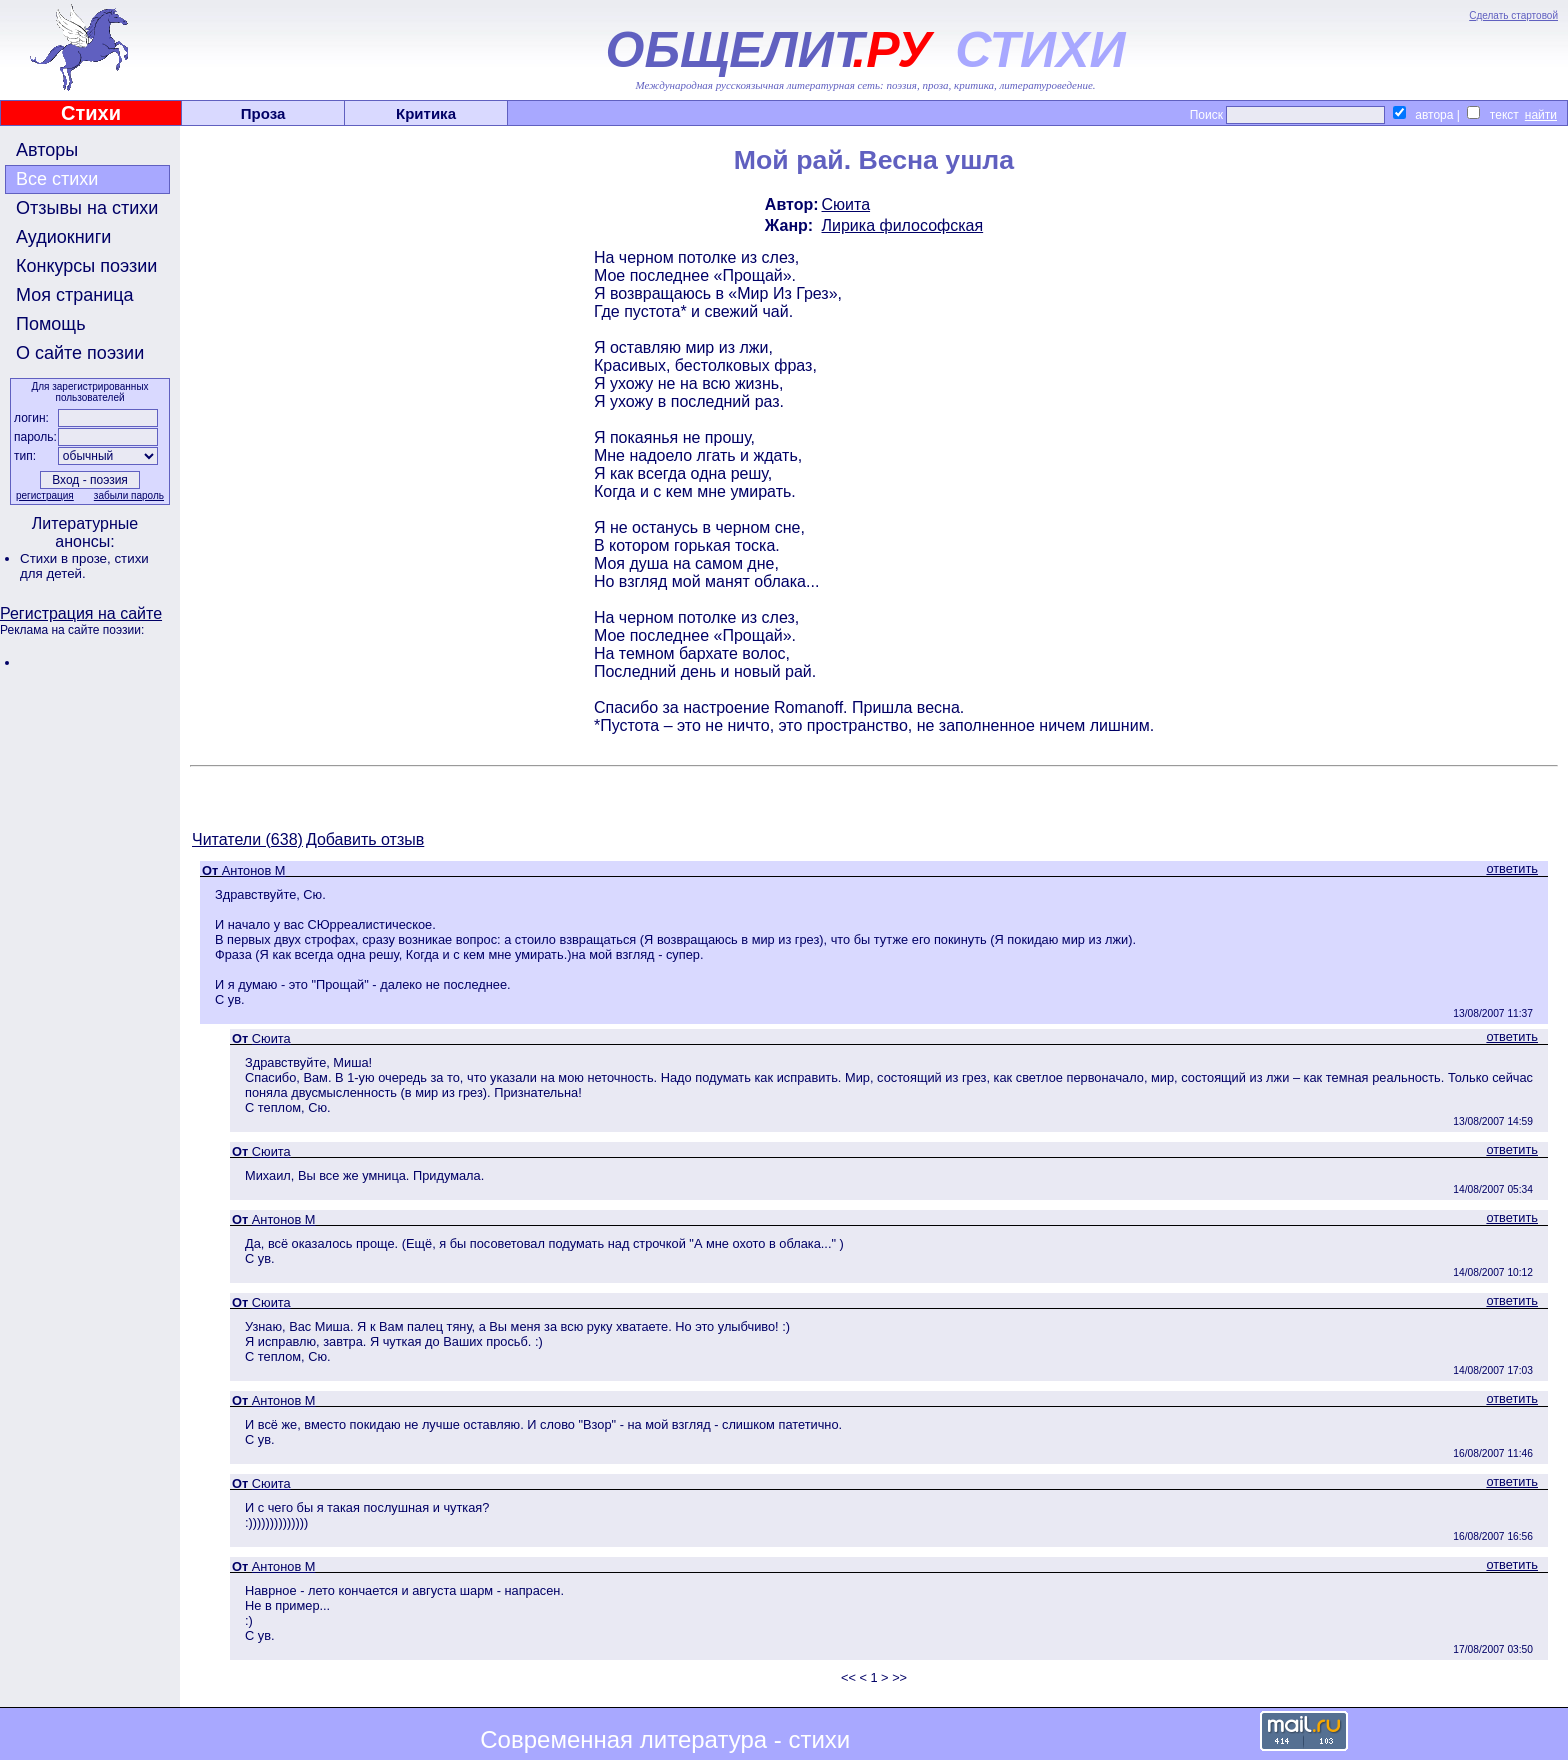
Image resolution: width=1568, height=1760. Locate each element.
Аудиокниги (63, 237)
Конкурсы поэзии (86, 266)
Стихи (91, 113)
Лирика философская (903, 225)
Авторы (47, 150)
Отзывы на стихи (87, 208)
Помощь (51, 324)
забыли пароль (129, 495)
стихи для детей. (84, 566)
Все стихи (57, 179)
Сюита (846, 204)
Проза (263, 113)
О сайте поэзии (80, 353)
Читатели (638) (247, 839)
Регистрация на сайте (81, 613)
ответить (1512, 868)
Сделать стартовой (1513, 15)
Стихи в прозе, (67, 558)
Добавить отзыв (365, 839)
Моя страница (75, 295)
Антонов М (254, 870)
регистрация (45, 495)
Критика (426, 113)
